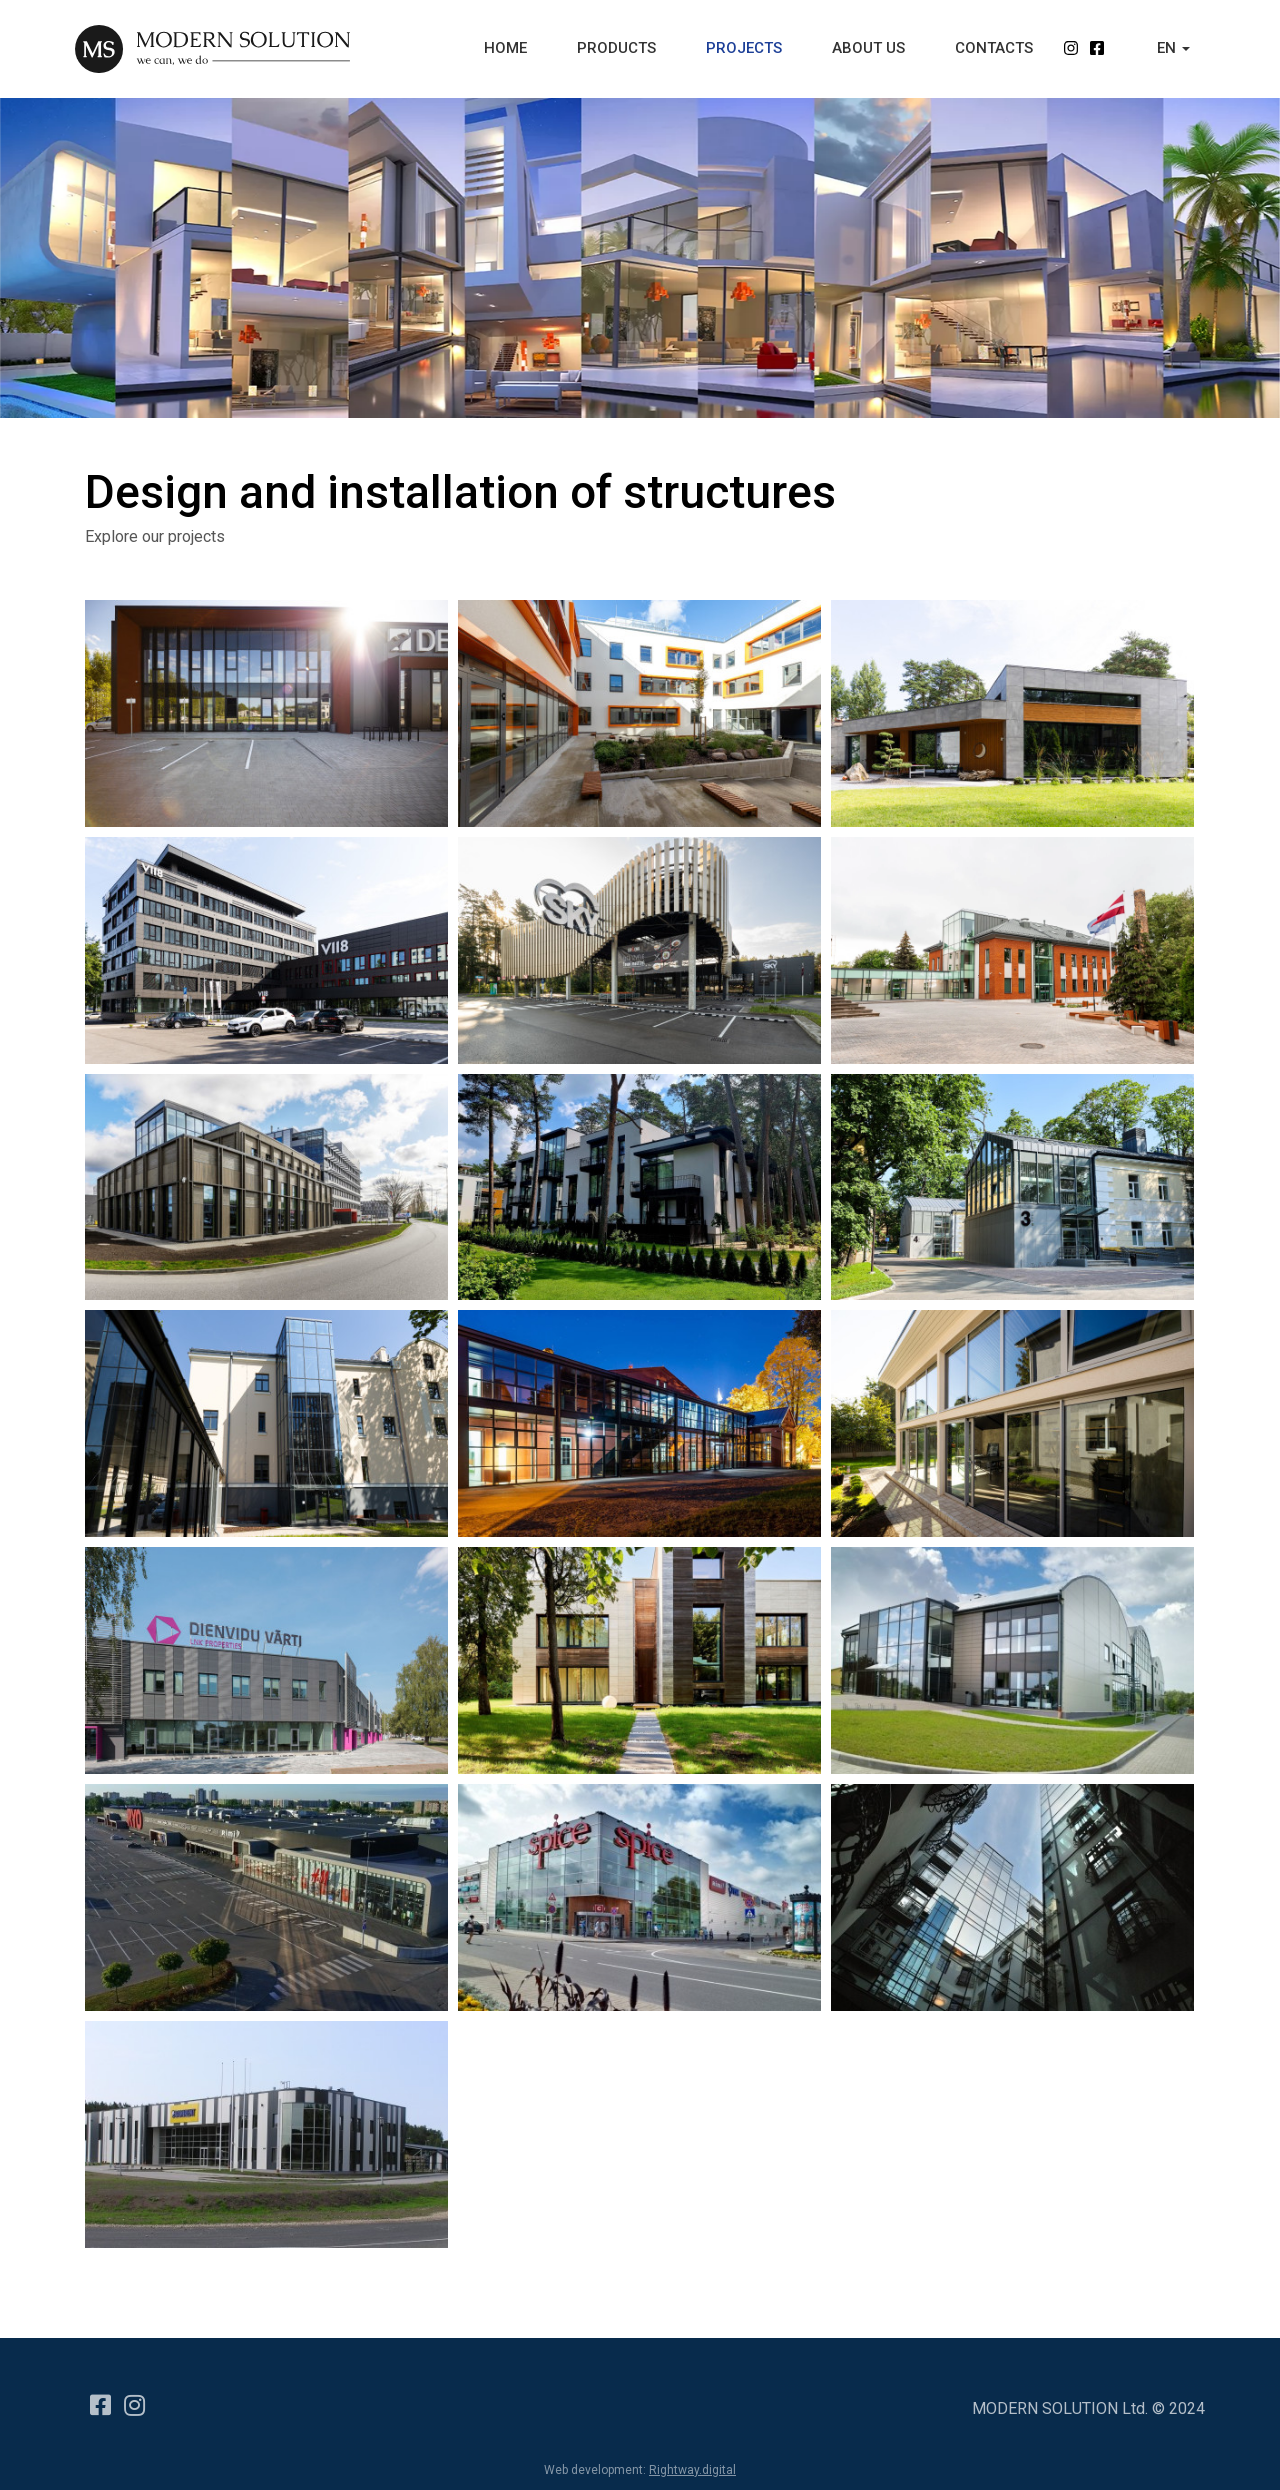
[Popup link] (639, 1659)
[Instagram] (131, 2396)
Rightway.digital (692, 2470)
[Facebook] (97, 2396)
